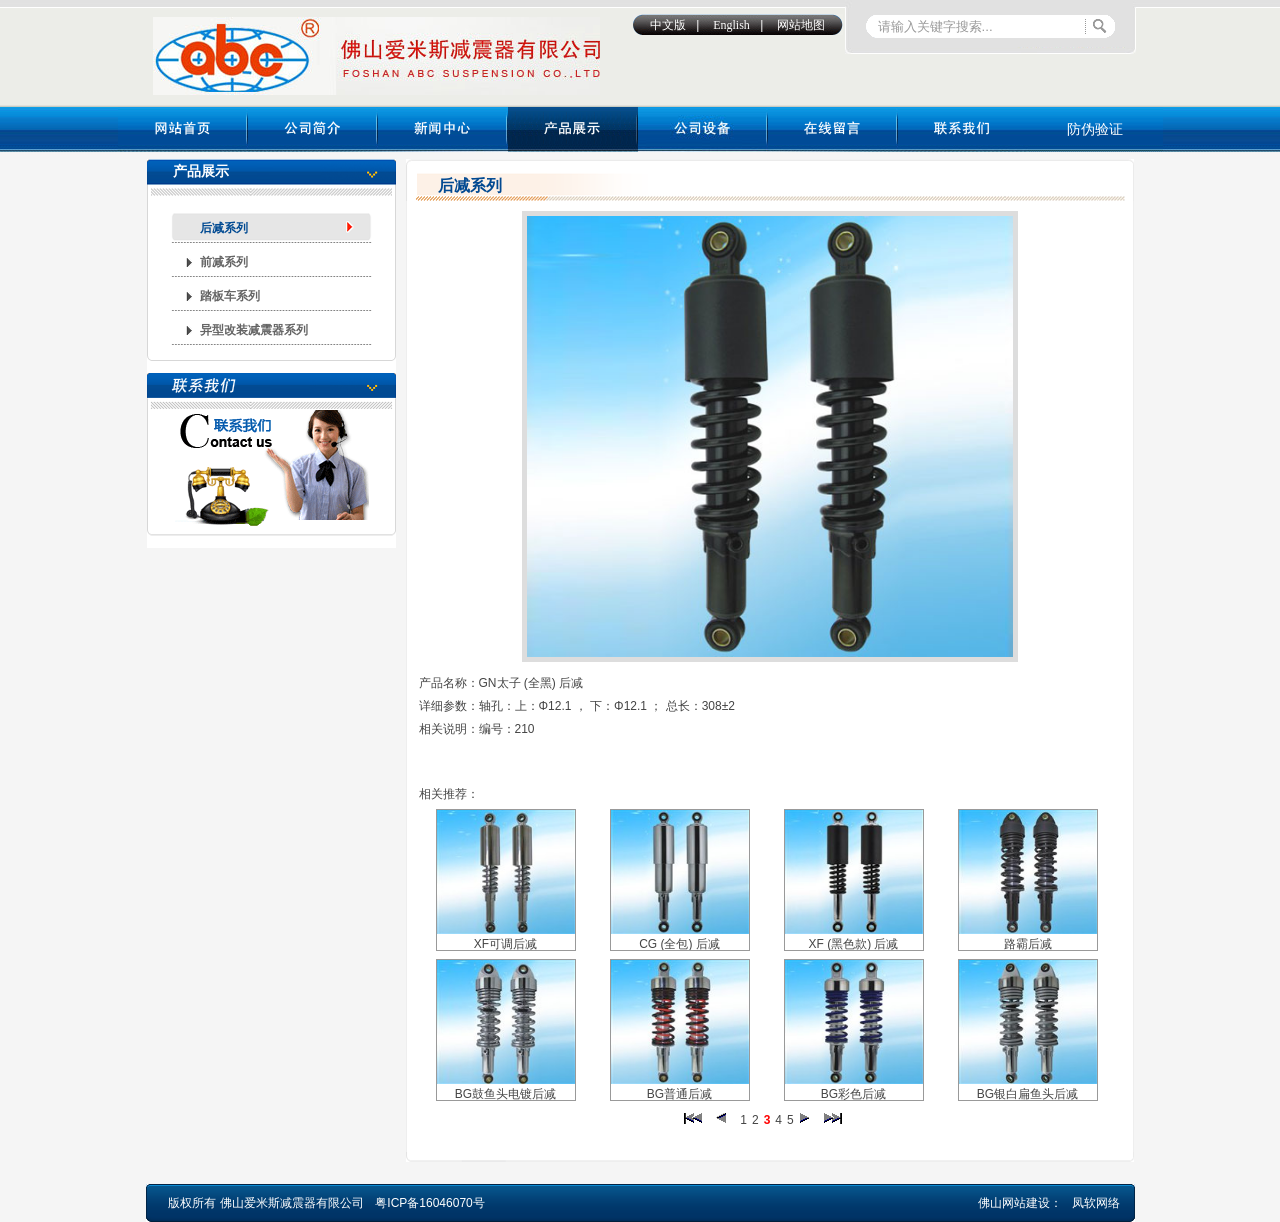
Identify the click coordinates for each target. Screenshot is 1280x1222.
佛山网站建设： (1020, 1203)
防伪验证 (1095, 129)
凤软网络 (1096, 1203)
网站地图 (801, 25)
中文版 (668, 25)
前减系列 (224, 262)
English (731, 25)
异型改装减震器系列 (254, 330)
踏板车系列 (230, 296)
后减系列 (224, 228)
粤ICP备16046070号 (429, 1203)
